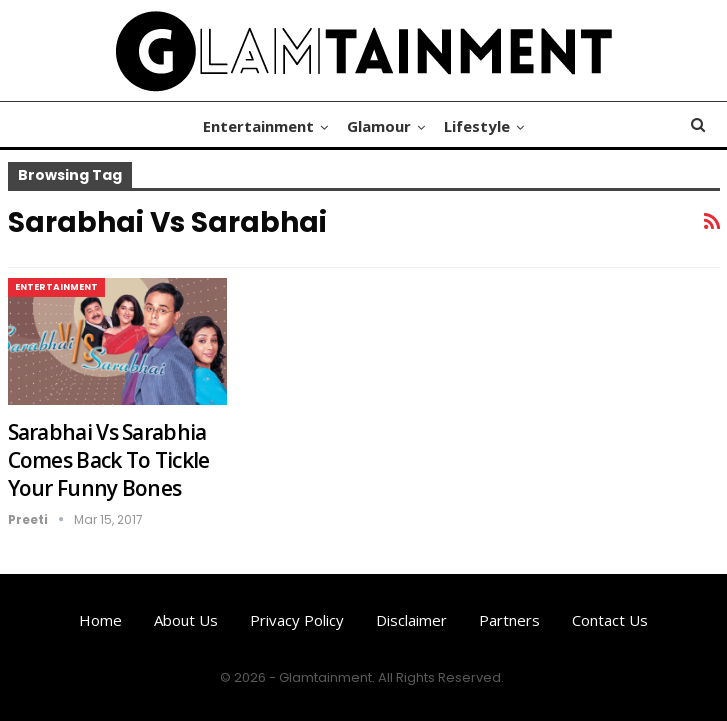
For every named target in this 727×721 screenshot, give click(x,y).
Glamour (379, 126)
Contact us (610, 620)
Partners (509, 620)
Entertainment (258, 126)
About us (186, 620)
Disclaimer (411, 620)
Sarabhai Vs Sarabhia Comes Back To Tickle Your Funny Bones (109, 460)
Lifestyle (477, 126)
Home (100, 620)
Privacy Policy (297, 620)
